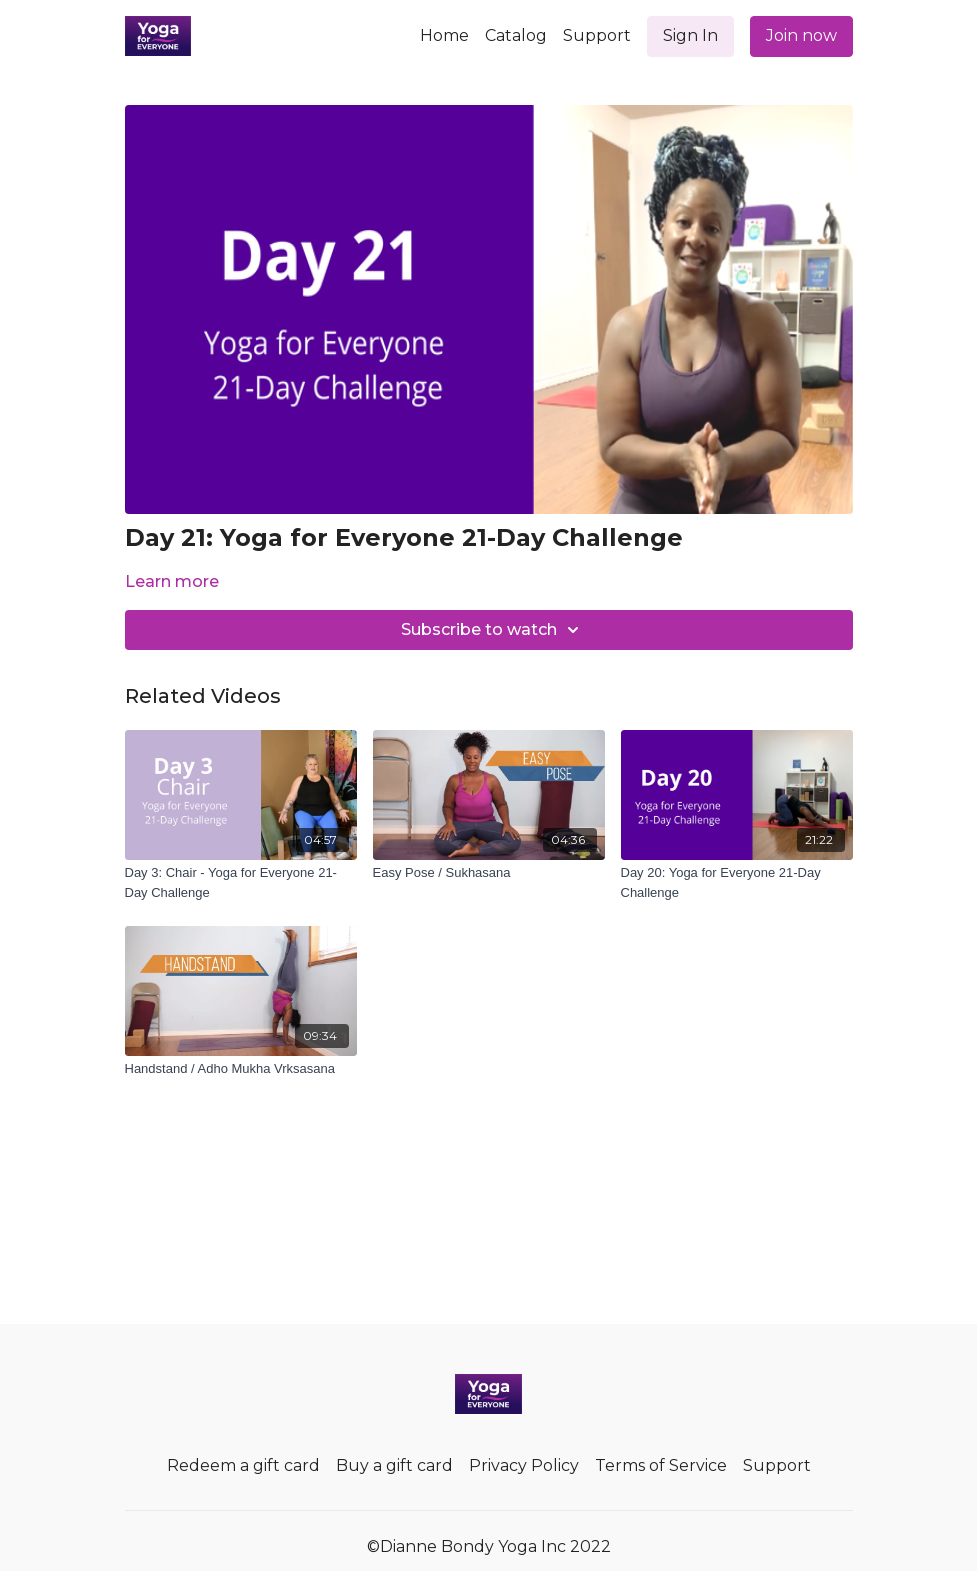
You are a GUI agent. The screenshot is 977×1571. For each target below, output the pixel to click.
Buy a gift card (394, 1465)
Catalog (516, 35)
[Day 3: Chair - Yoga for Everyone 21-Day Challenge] (241, 882)
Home (444, 35)
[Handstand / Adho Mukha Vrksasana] (241, 1069)
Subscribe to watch (493, 630)
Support (597, 35)
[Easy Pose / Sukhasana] (489, 873)
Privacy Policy (524, 1465)
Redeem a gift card (243, 1465)
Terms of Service (661, 1465)
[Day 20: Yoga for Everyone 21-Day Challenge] (737, 882)
